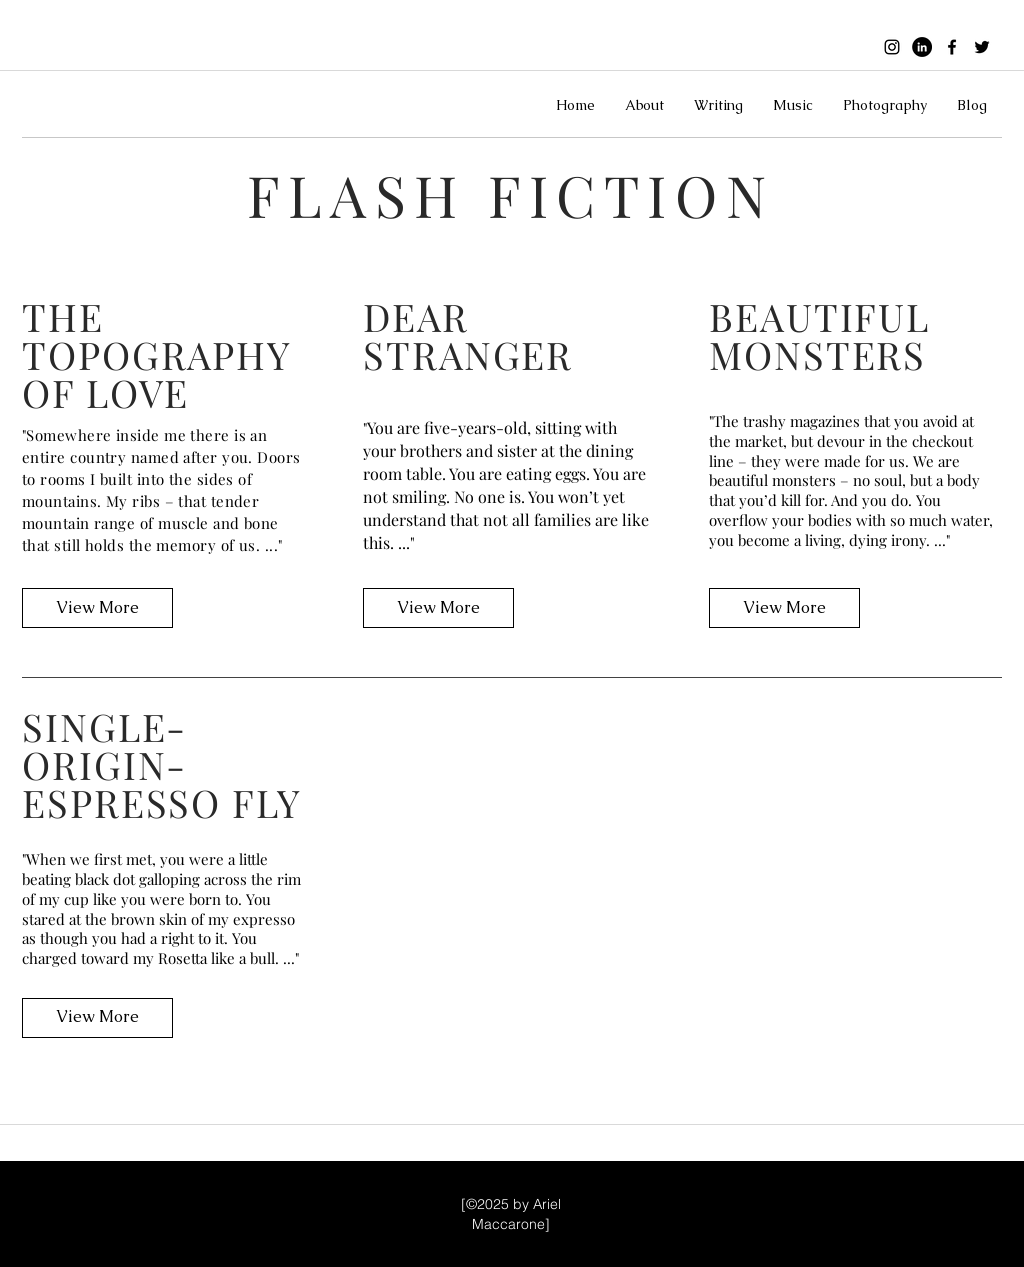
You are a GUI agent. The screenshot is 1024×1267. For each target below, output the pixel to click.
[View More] (97, 608)
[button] (644, 105)
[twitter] (982, 47)
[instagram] (892, 47)
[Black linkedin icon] (922, 47)
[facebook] (952, 47)
